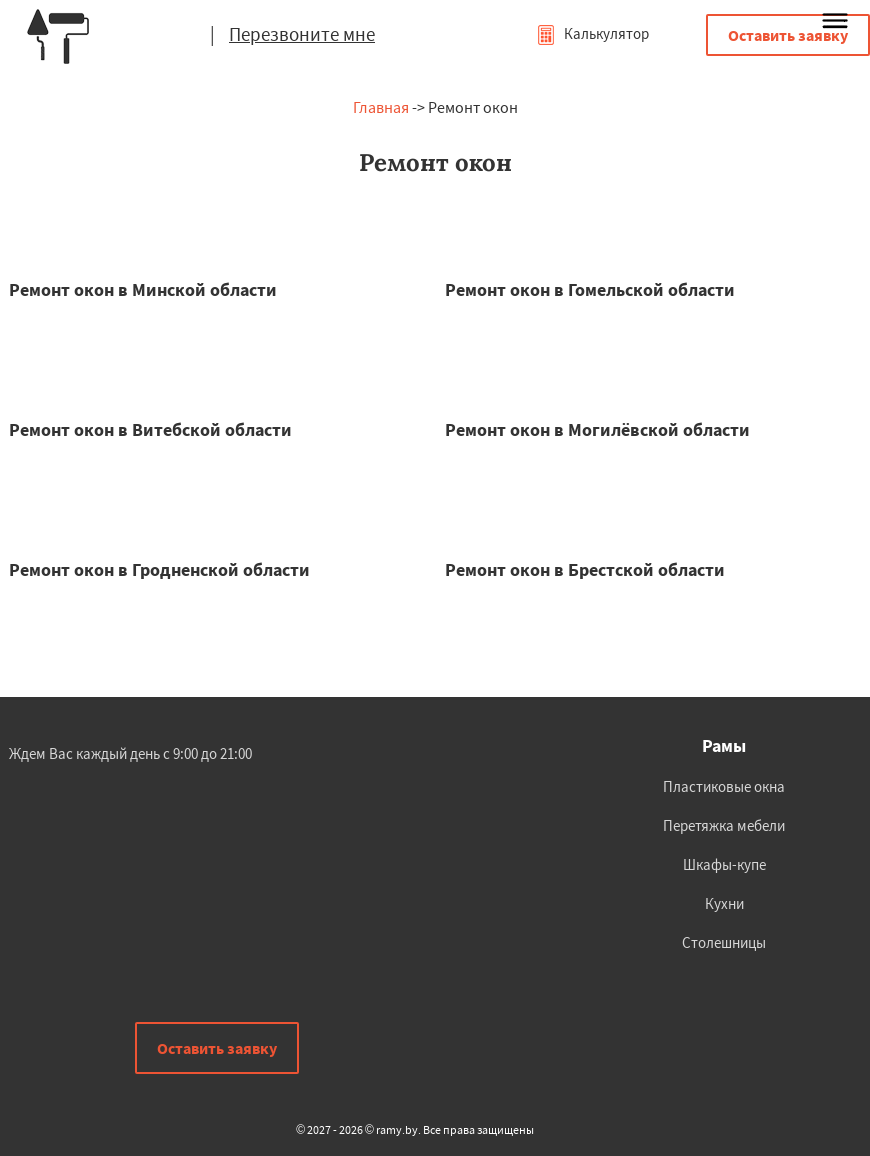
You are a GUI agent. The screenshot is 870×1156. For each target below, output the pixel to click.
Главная (381, 107)
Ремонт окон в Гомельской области (590, 289)
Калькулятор (592, 33)
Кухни (724, 903)
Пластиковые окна (724, 786)
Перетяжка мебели (724, 825)
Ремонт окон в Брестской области (585, 569)
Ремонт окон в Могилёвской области (597, 429)
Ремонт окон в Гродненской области (159, 569)
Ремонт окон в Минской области (143, 289)
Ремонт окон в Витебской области (150, 429)
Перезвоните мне (302, 34)
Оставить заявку (788, 35)
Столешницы (724, 942)
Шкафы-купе (724, 864)
